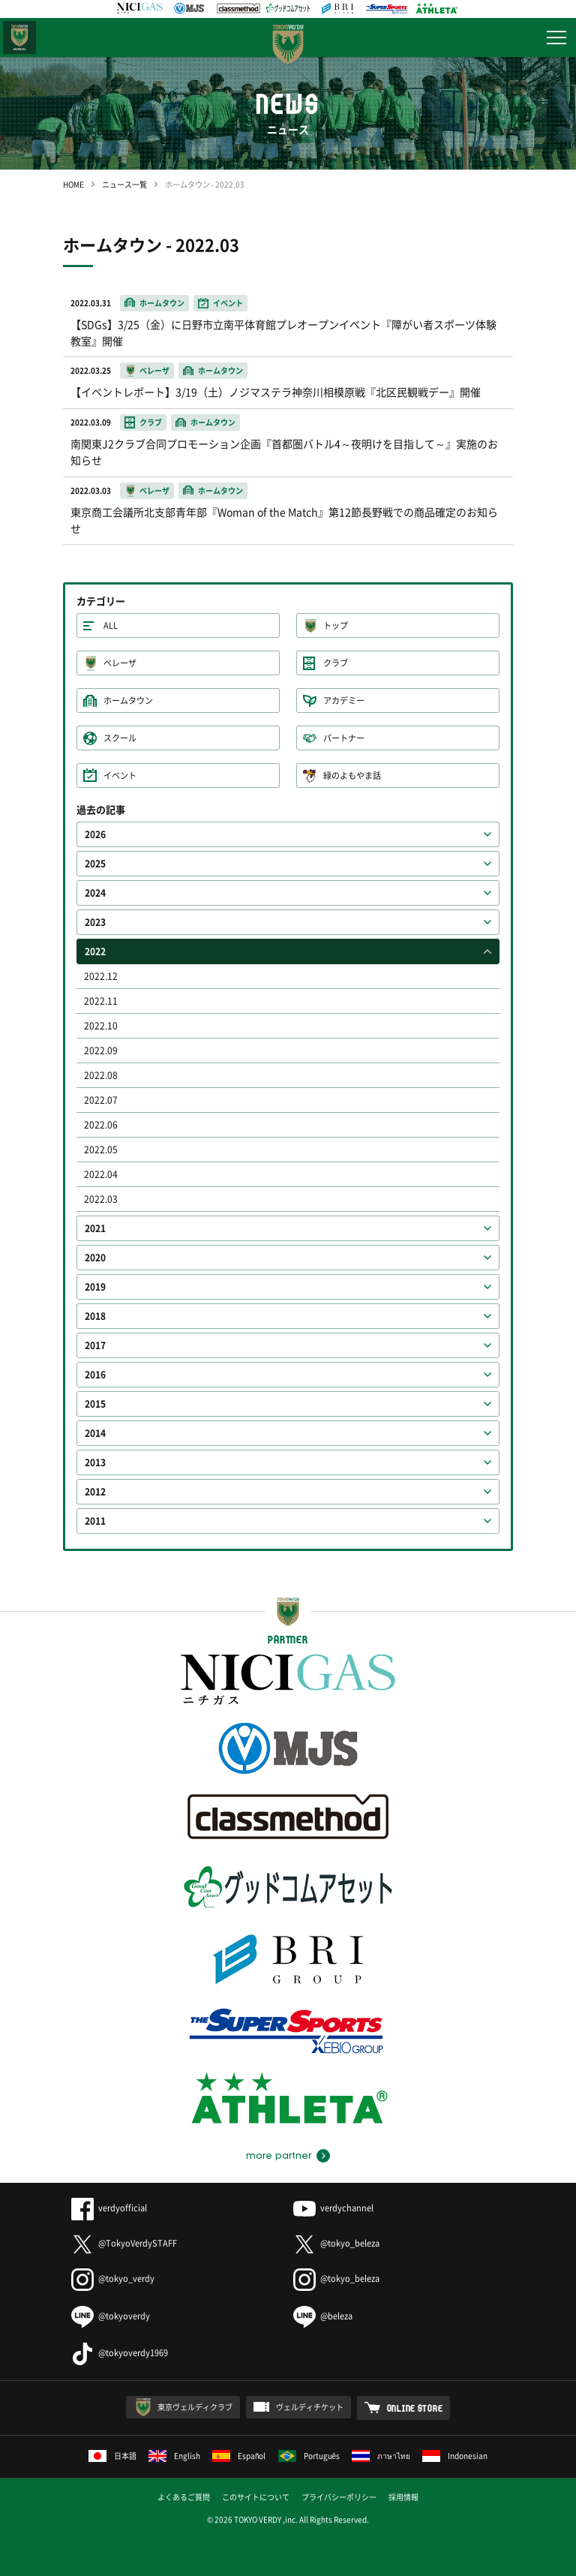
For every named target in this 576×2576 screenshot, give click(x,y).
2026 (95, 834)
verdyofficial (109, 2208)
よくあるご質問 (184, 2496)
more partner (278, 2155)
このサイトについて (256, 2496)
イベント (120, 775)
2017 (95, 1345)
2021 (95, 1228)
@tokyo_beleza (336, 2243)
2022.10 (101, 1026)
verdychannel (333, 2208)
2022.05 (101, 1149)
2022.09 (101, 1050)
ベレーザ (120, 663)
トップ (335, 625)
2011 (95, 1521)
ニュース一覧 (124, 184)
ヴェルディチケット (310, 2406)
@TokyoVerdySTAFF (124, 2243)
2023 (95, 922)
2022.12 (101, 976)
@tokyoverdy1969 (119, 2352)
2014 (95, 1433)
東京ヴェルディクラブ (195, 2406)
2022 (95, 951)
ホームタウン (128, 700)
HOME (73, 184)
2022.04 (101, 1174)
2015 (95, 1404)
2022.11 (101, 1001)
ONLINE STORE (415, 2407)
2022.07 (101, 1100)
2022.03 (101, 1199)
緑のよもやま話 (352, 775)
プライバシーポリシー (339, 2496)
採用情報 (403, 2496)
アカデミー (343, 700)
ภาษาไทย (381, 2455)
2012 (95, 1491)
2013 (95, 1462)
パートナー (343, 738)
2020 (95, 1257)
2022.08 (101, 1075)
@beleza (322, 2316)
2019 (95, 1287)
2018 (95, 1316)
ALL (111, 625)
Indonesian (455, 2455)
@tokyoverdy (110, 2316)
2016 (95, 1374)
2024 (95, 893)
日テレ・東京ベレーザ (19, 37)
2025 (95, 863)
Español (239, 2455)
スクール (120, 738)
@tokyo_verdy (112, 2278)
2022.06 (101, 1125)
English (174, 2455)
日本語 (112, 2455)
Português (309, 2455)
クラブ (335, 663)
